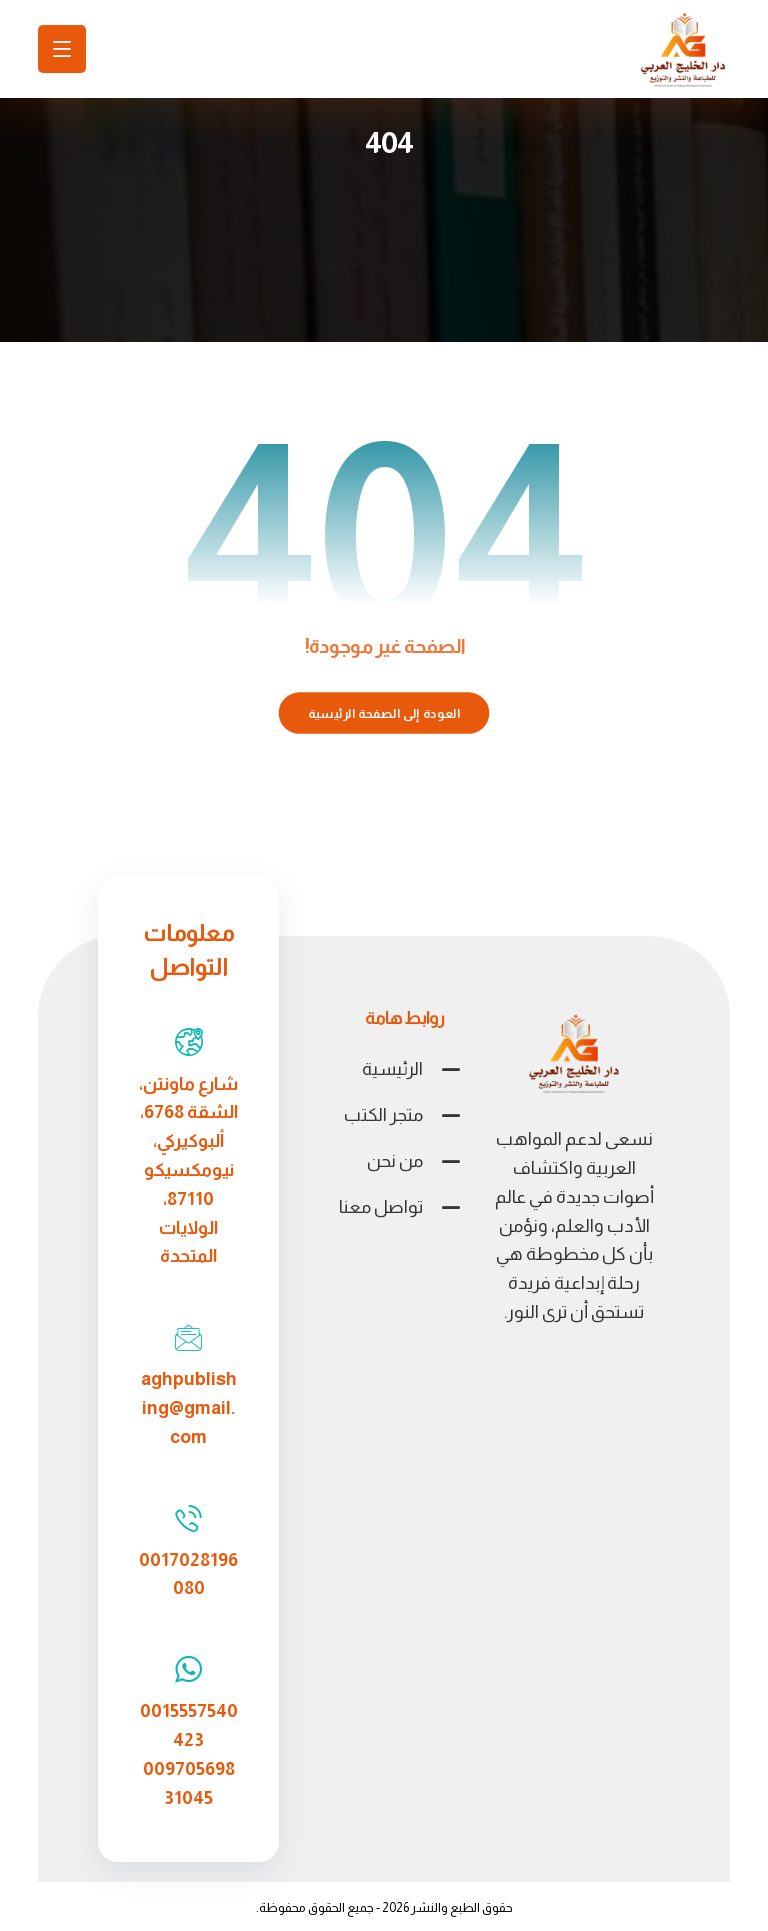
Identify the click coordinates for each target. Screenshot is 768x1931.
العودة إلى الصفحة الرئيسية (384, 713)
